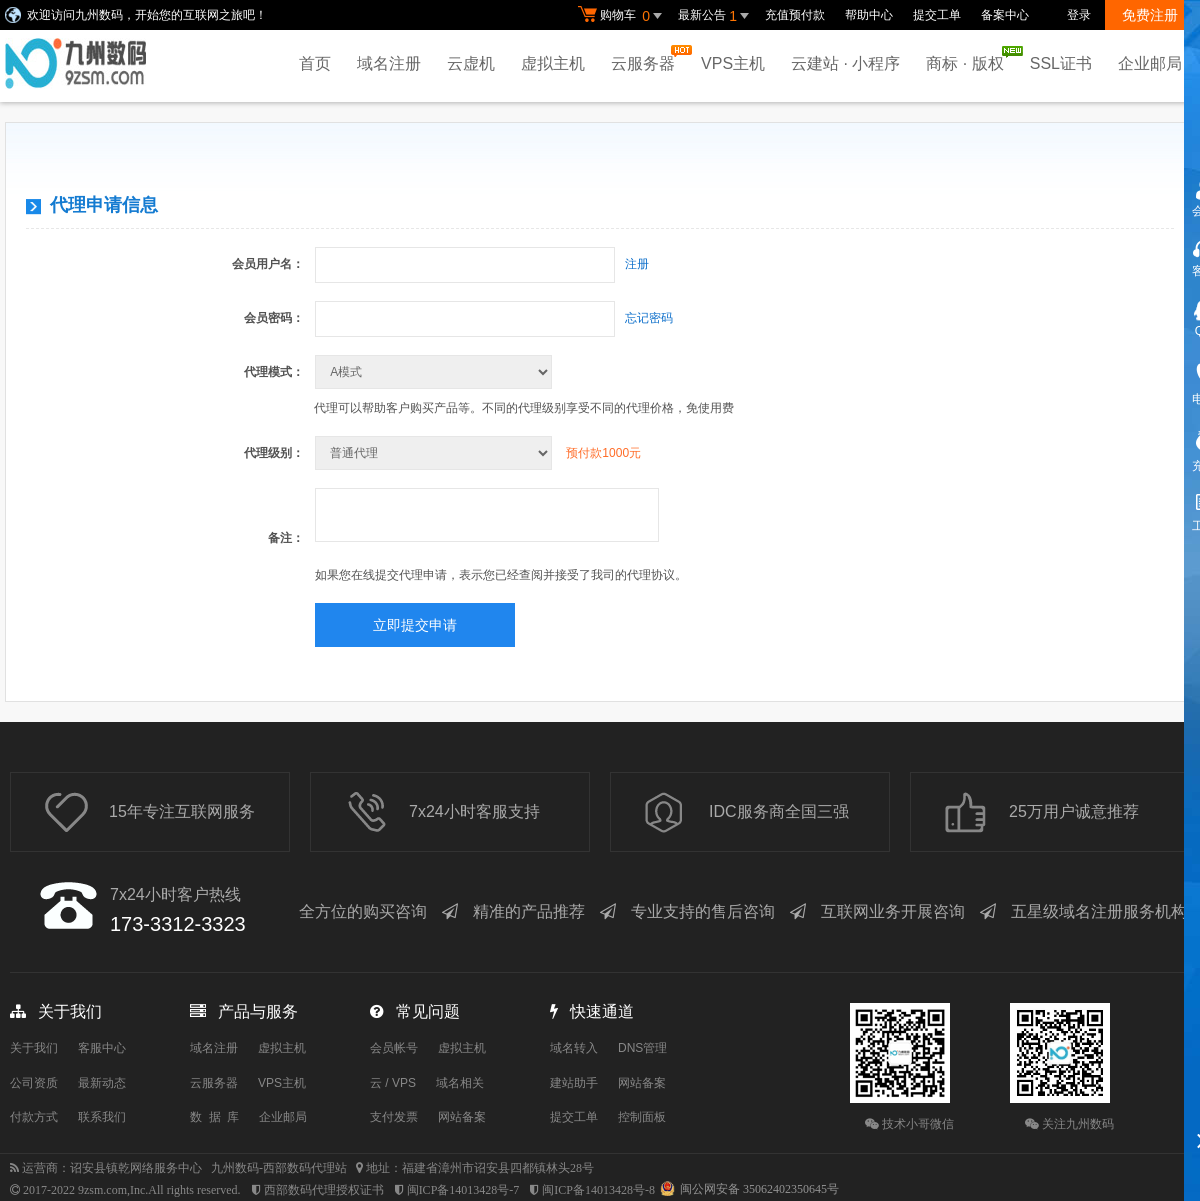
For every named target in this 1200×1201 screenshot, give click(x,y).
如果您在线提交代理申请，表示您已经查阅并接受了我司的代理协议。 (501, 575)
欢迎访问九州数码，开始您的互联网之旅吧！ (147, 15)
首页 (315, 63)
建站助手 (574, 1083)
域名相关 (460, 1083)
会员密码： (274, 318)
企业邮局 (1150, 63)
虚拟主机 (553, 63)
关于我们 (34, 1048)
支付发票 (394, 1117)
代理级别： (274, 453)
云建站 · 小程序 (845, 63)
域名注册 (389, 63)
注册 (637, 264)
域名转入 (574, 1048)
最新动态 (102, 1083)
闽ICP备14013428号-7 (463, 1190)
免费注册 (1150, 15)
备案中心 (1005, 15)
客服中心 (102, 1048)
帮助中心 (869, 15)
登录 (1079, 15)
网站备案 (462, 1117)
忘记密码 (649, 318)
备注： (286, 538)
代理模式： (274, 372)
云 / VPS (393, 1083)
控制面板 (642, 1117)
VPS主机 (733, 63)
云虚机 (471, 63)
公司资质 (34, 1083)
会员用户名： (268, 264)
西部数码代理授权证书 (324, 1190)
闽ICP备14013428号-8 (598, 1190)
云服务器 (648, 58)
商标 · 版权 (969, 59)
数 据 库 (214, 1117)
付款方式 (34, 1117)
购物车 (623, 16)
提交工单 (937, 15)
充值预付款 (795, 15)
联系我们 (102, 1117)
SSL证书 (1061, 63)
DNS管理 (642, 1048)
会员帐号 (394, 1048)
